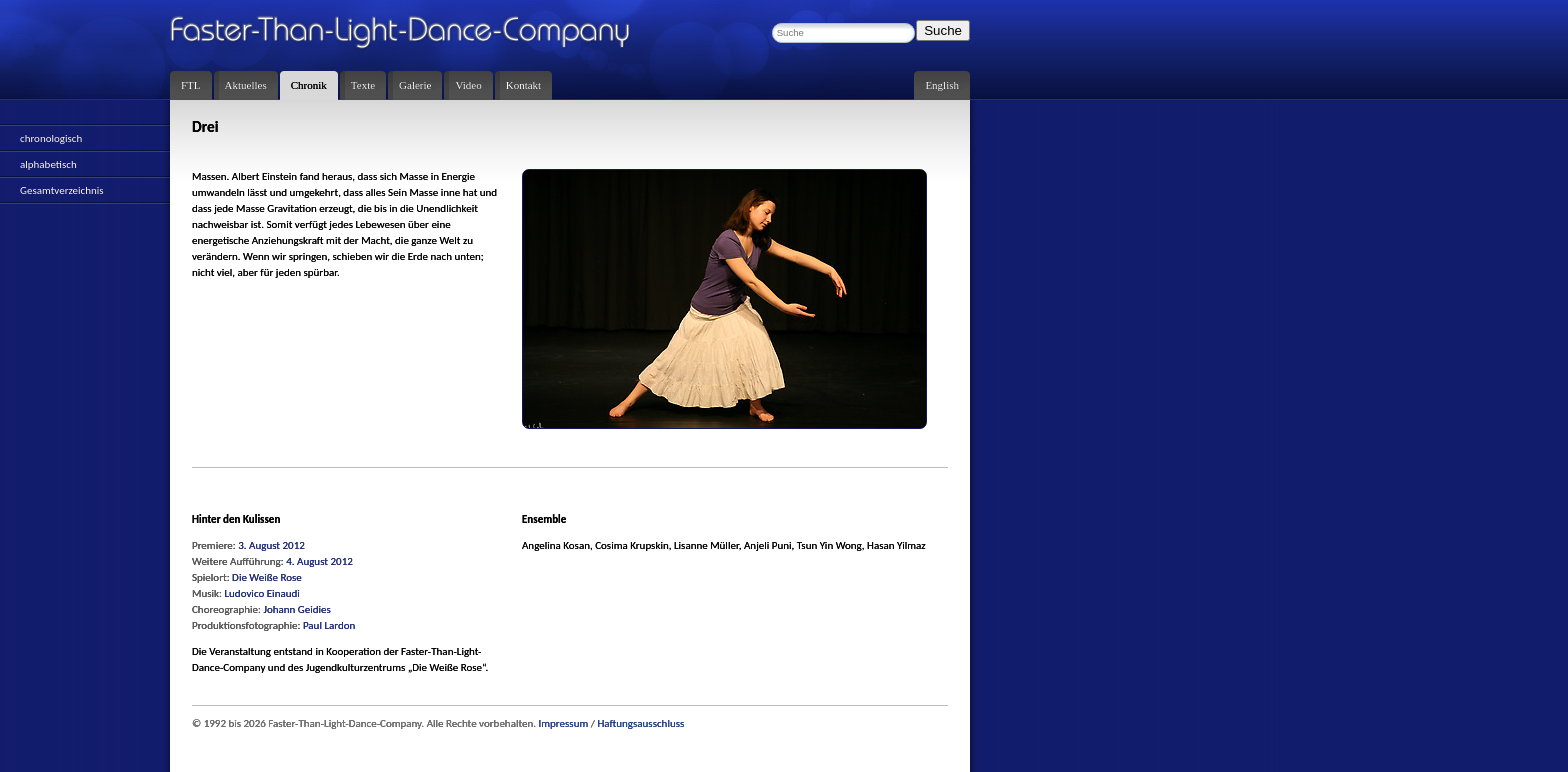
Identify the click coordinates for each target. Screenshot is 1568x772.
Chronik (309, 85)
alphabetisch (48, 164)
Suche (943, 30)
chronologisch (51, 138)
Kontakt (523, 85)
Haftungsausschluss (640, 723)
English (942, 85)
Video (468, 85)
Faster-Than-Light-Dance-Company (420, 35)
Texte (363, 85)
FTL (191, 85)
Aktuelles (246, 85)
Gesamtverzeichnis (62, 190)
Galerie (415, 85)
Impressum (564, 723)
